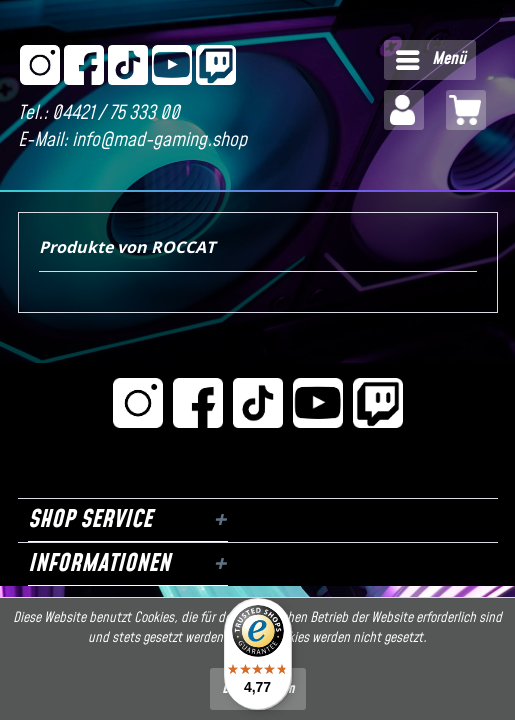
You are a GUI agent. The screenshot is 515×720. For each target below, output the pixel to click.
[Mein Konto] (404, 110)
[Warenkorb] (466, 110)
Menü (431, 57)
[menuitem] (430, 60)
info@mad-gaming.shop (159, 140)
